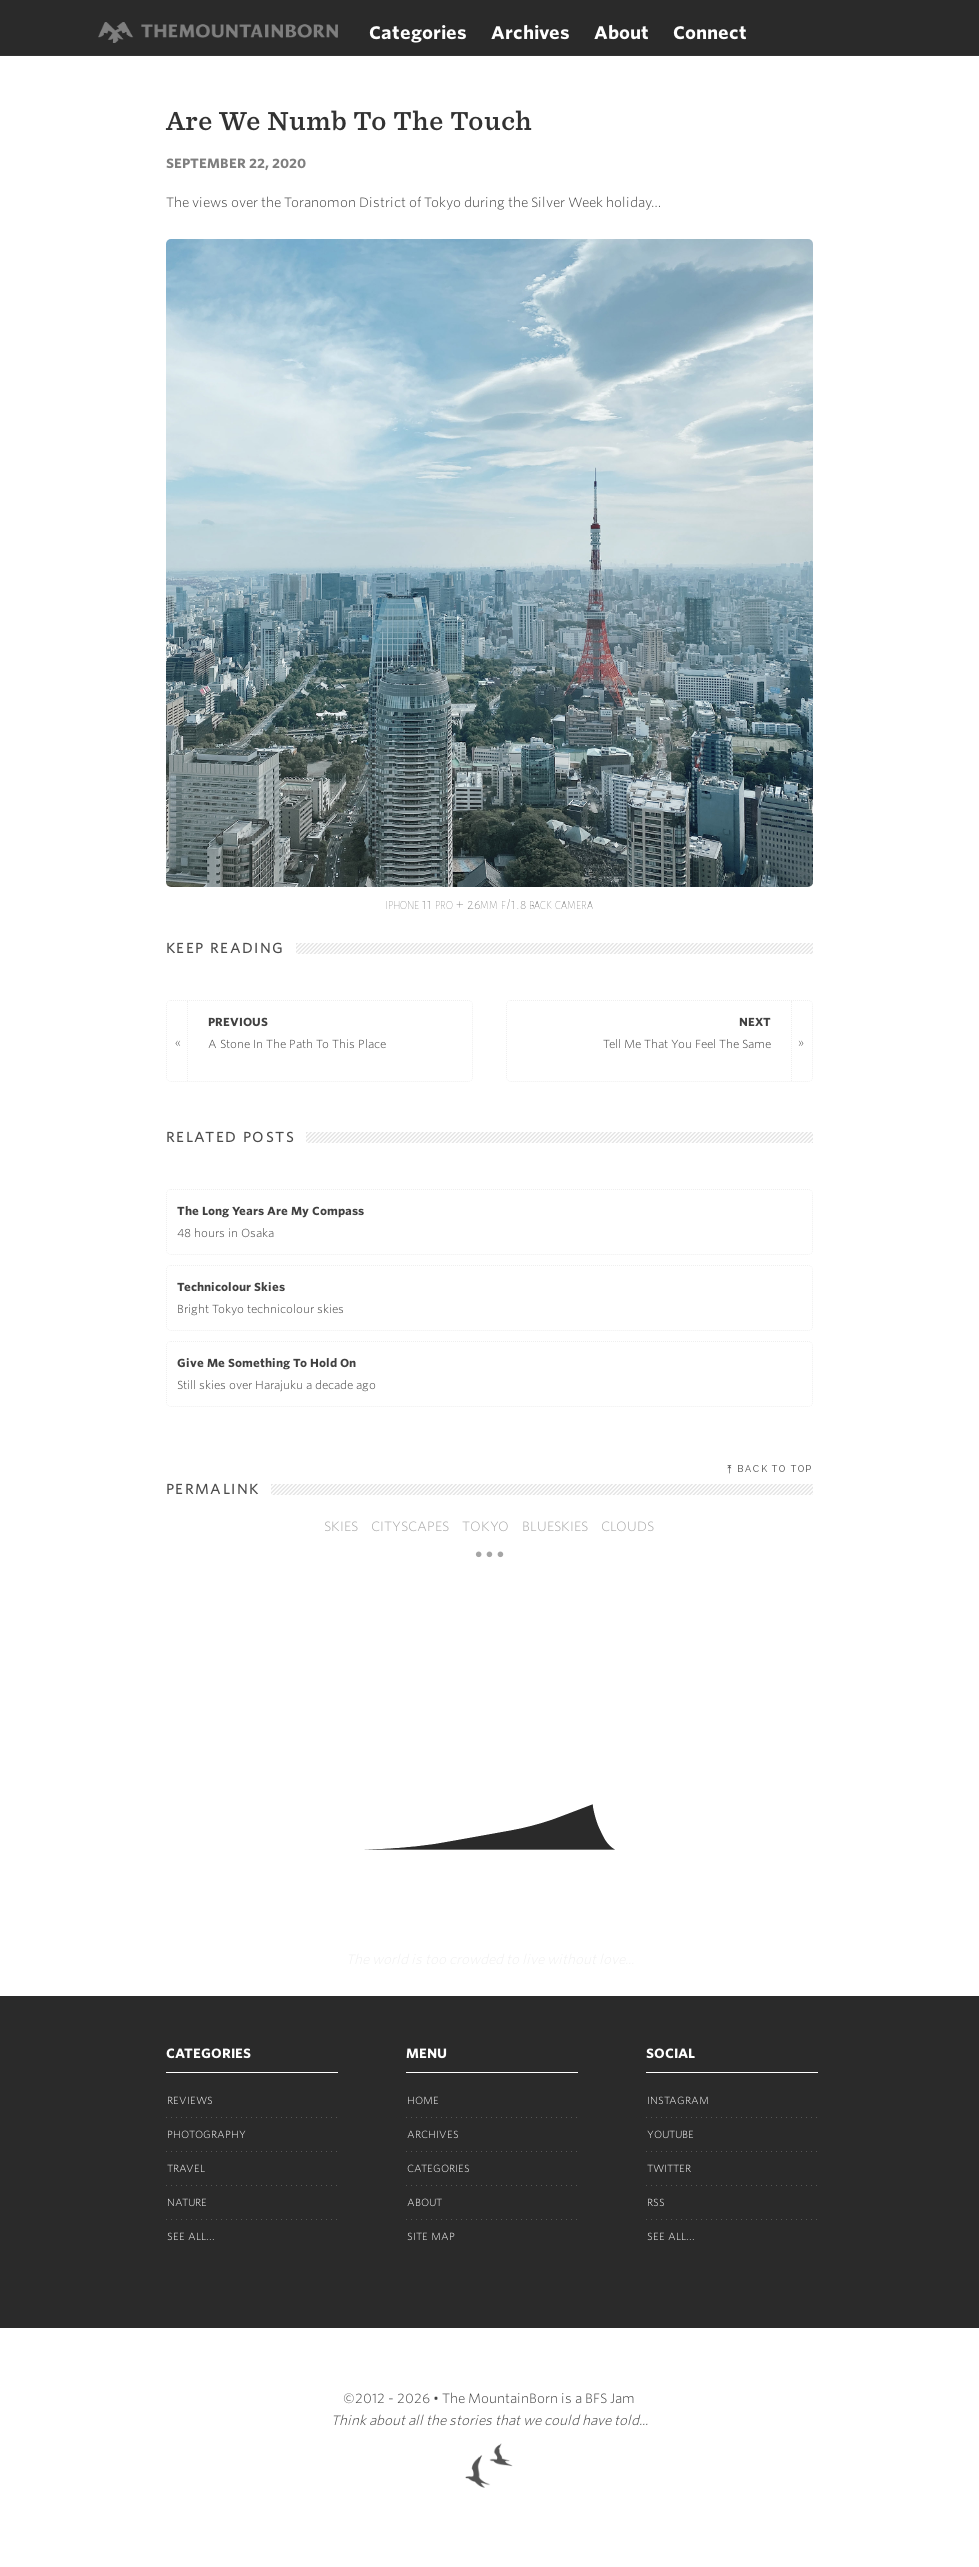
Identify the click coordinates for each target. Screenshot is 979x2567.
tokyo (485, 1526)
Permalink (213, 1489)
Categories (418, 32)
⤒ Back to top (770, 1469)
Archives (530, 32)
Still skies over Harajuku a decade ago (489, 1372)
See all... (191, 2236)
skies (341, 1526)
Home (423, 2100)
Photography (206, 2134)
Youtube (670, 2134)
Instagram (678, 2100)
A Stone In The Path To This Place (330, 1031)
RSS (656, 2202)
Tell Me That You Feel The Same (649, 1031)
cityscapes (410, 1526)
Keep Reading (225, 948)
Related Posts (230, 1137)
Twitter (669, 2168)
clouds (627, 1526)
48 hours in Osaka (489, 1220)
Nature (187, 2202)
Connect (710, 32)
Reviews (190, 2100)
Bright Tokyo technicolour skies (489, 1296)
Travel (186, 2168)
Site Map (431, 2236)
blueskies (555, 1526)
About (621, 32)
